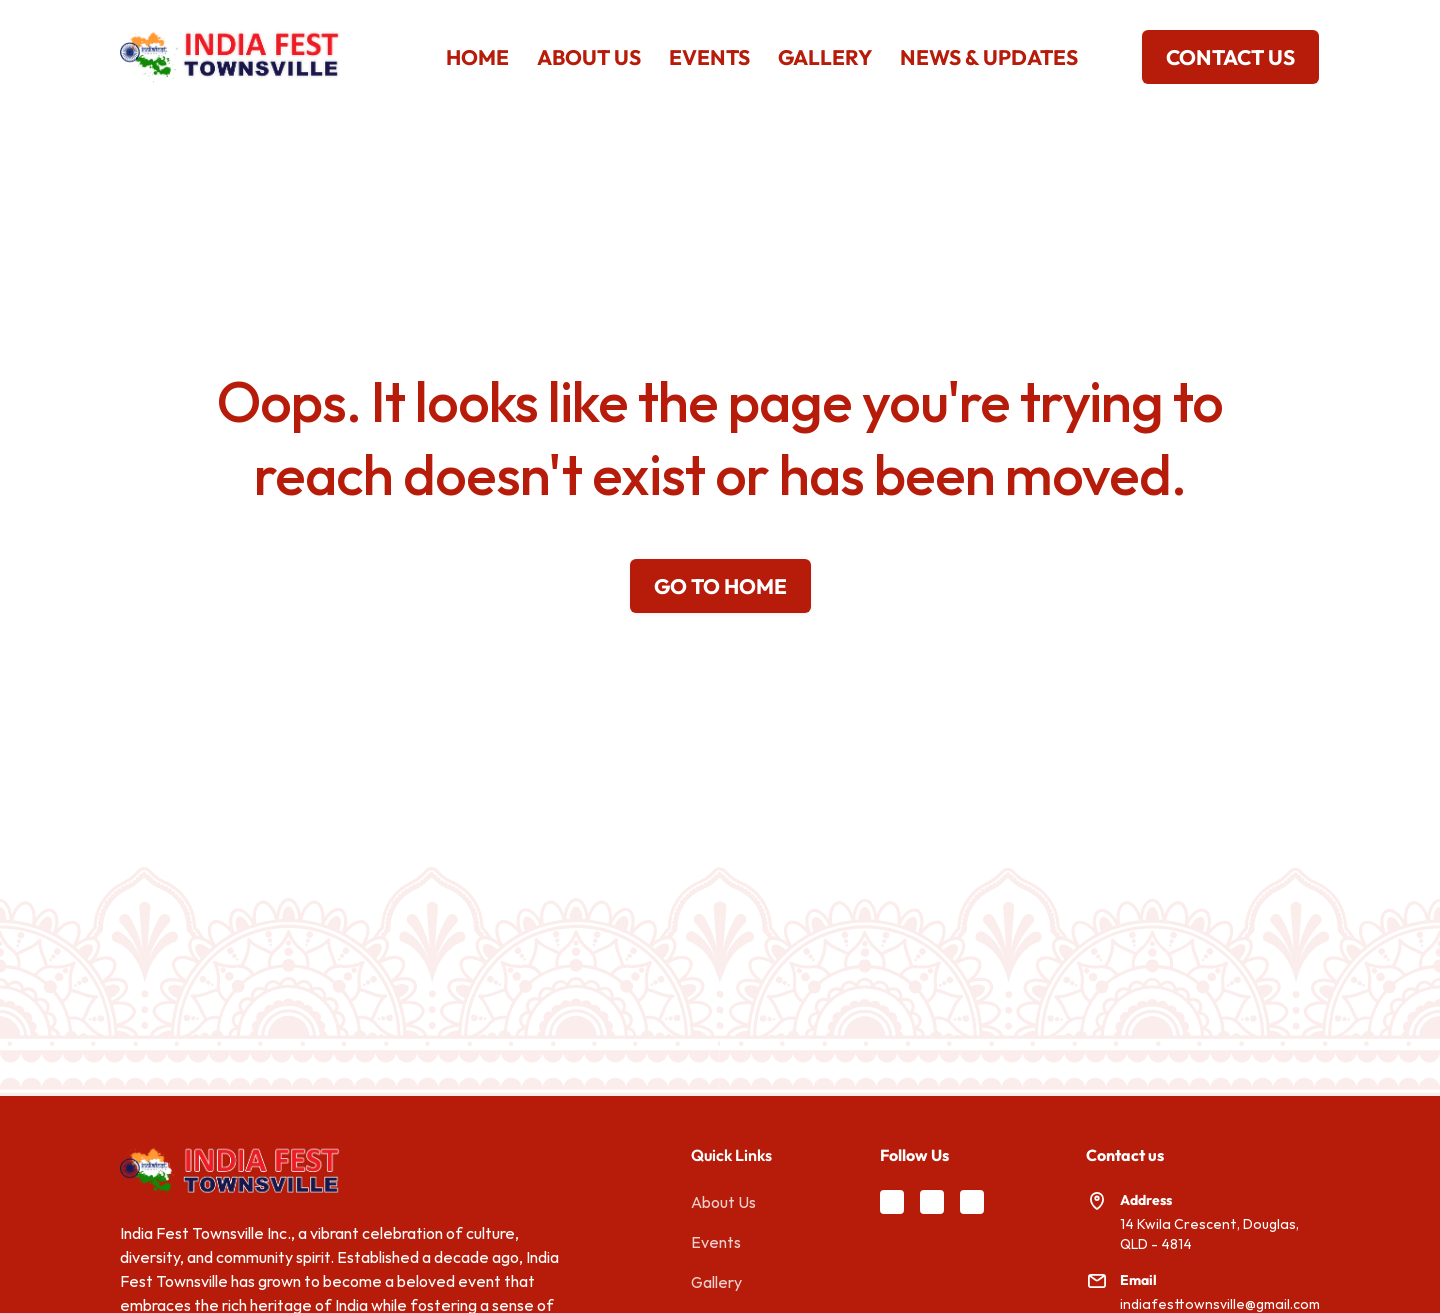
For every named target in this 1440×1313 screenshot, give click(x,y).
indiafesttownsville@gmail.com (1220, 1304)
